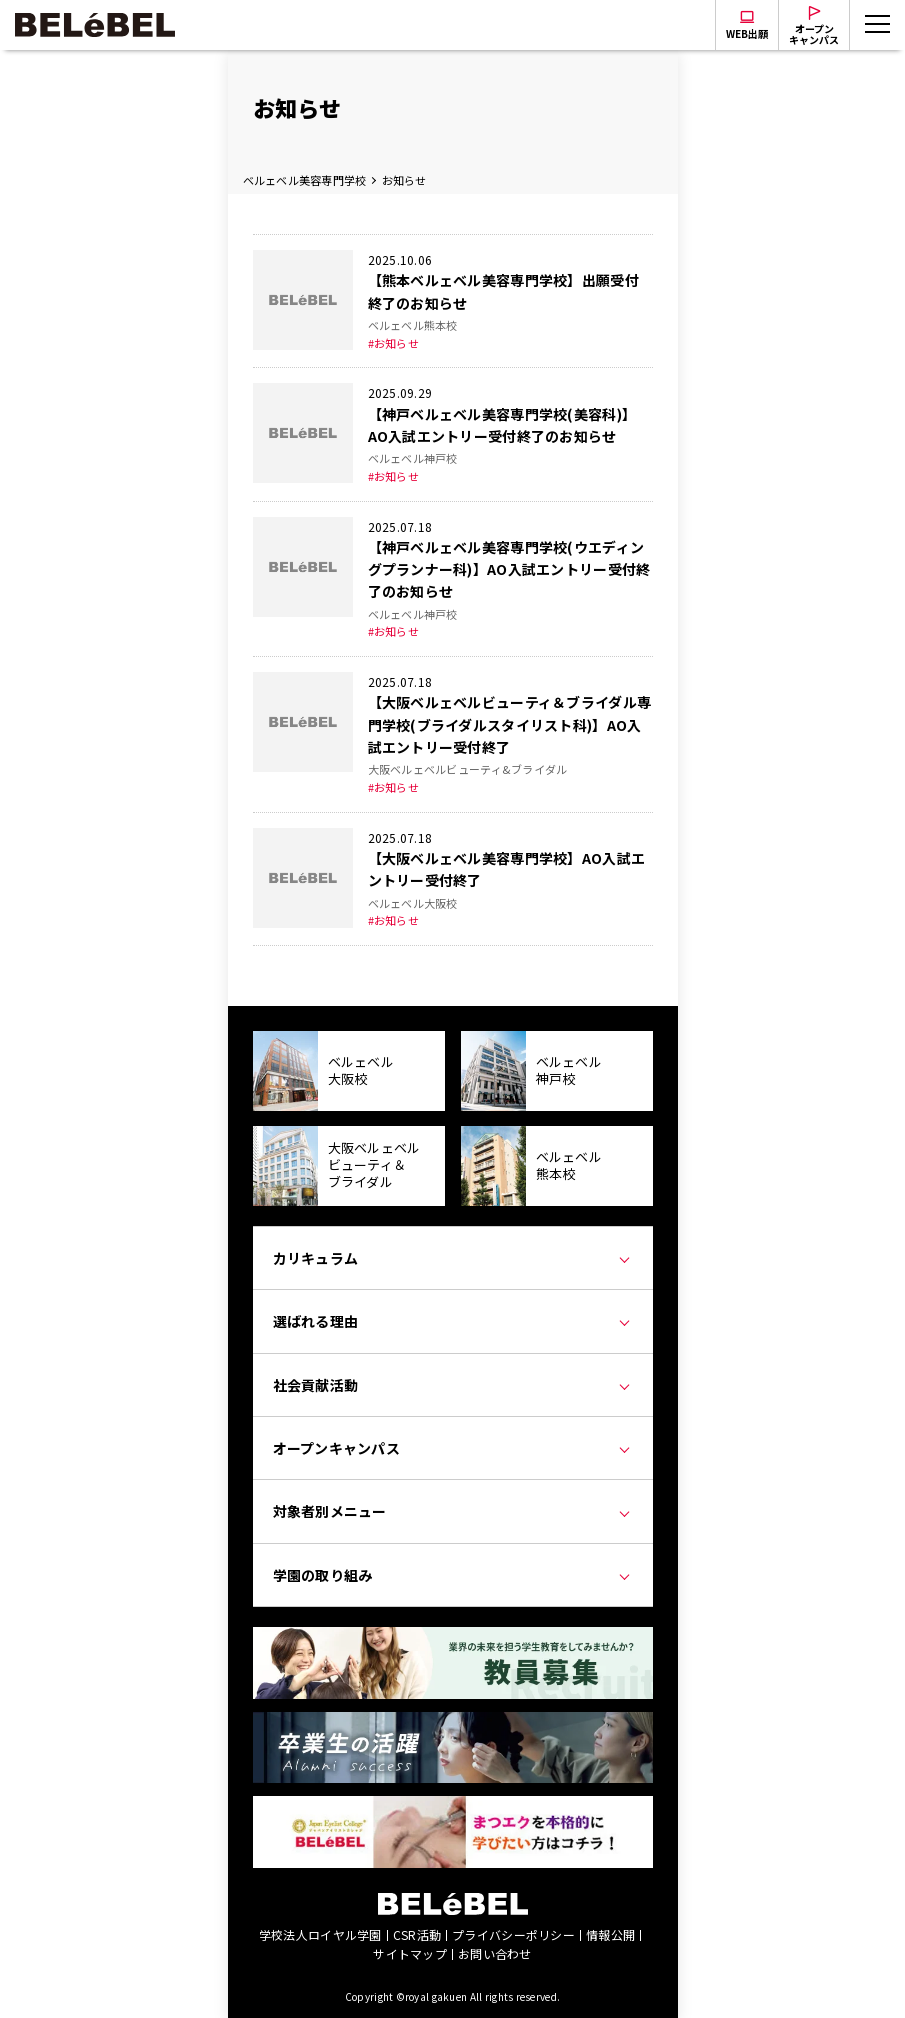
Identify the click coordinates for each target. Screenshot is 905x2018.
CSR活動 (417, 1934)
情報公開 (610, 1934)
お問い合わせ (495, 1953)
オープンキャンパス (814, 34)
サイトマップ (410, 1953)
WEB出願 (747, 33)
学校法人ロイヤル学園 (320, 1934)
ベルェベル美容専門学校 (305, 180)
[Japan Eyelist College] (453, 1807)
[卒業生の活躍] (453, 1723)
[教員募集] (453, 1638)
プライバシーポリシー (513, 1934)
